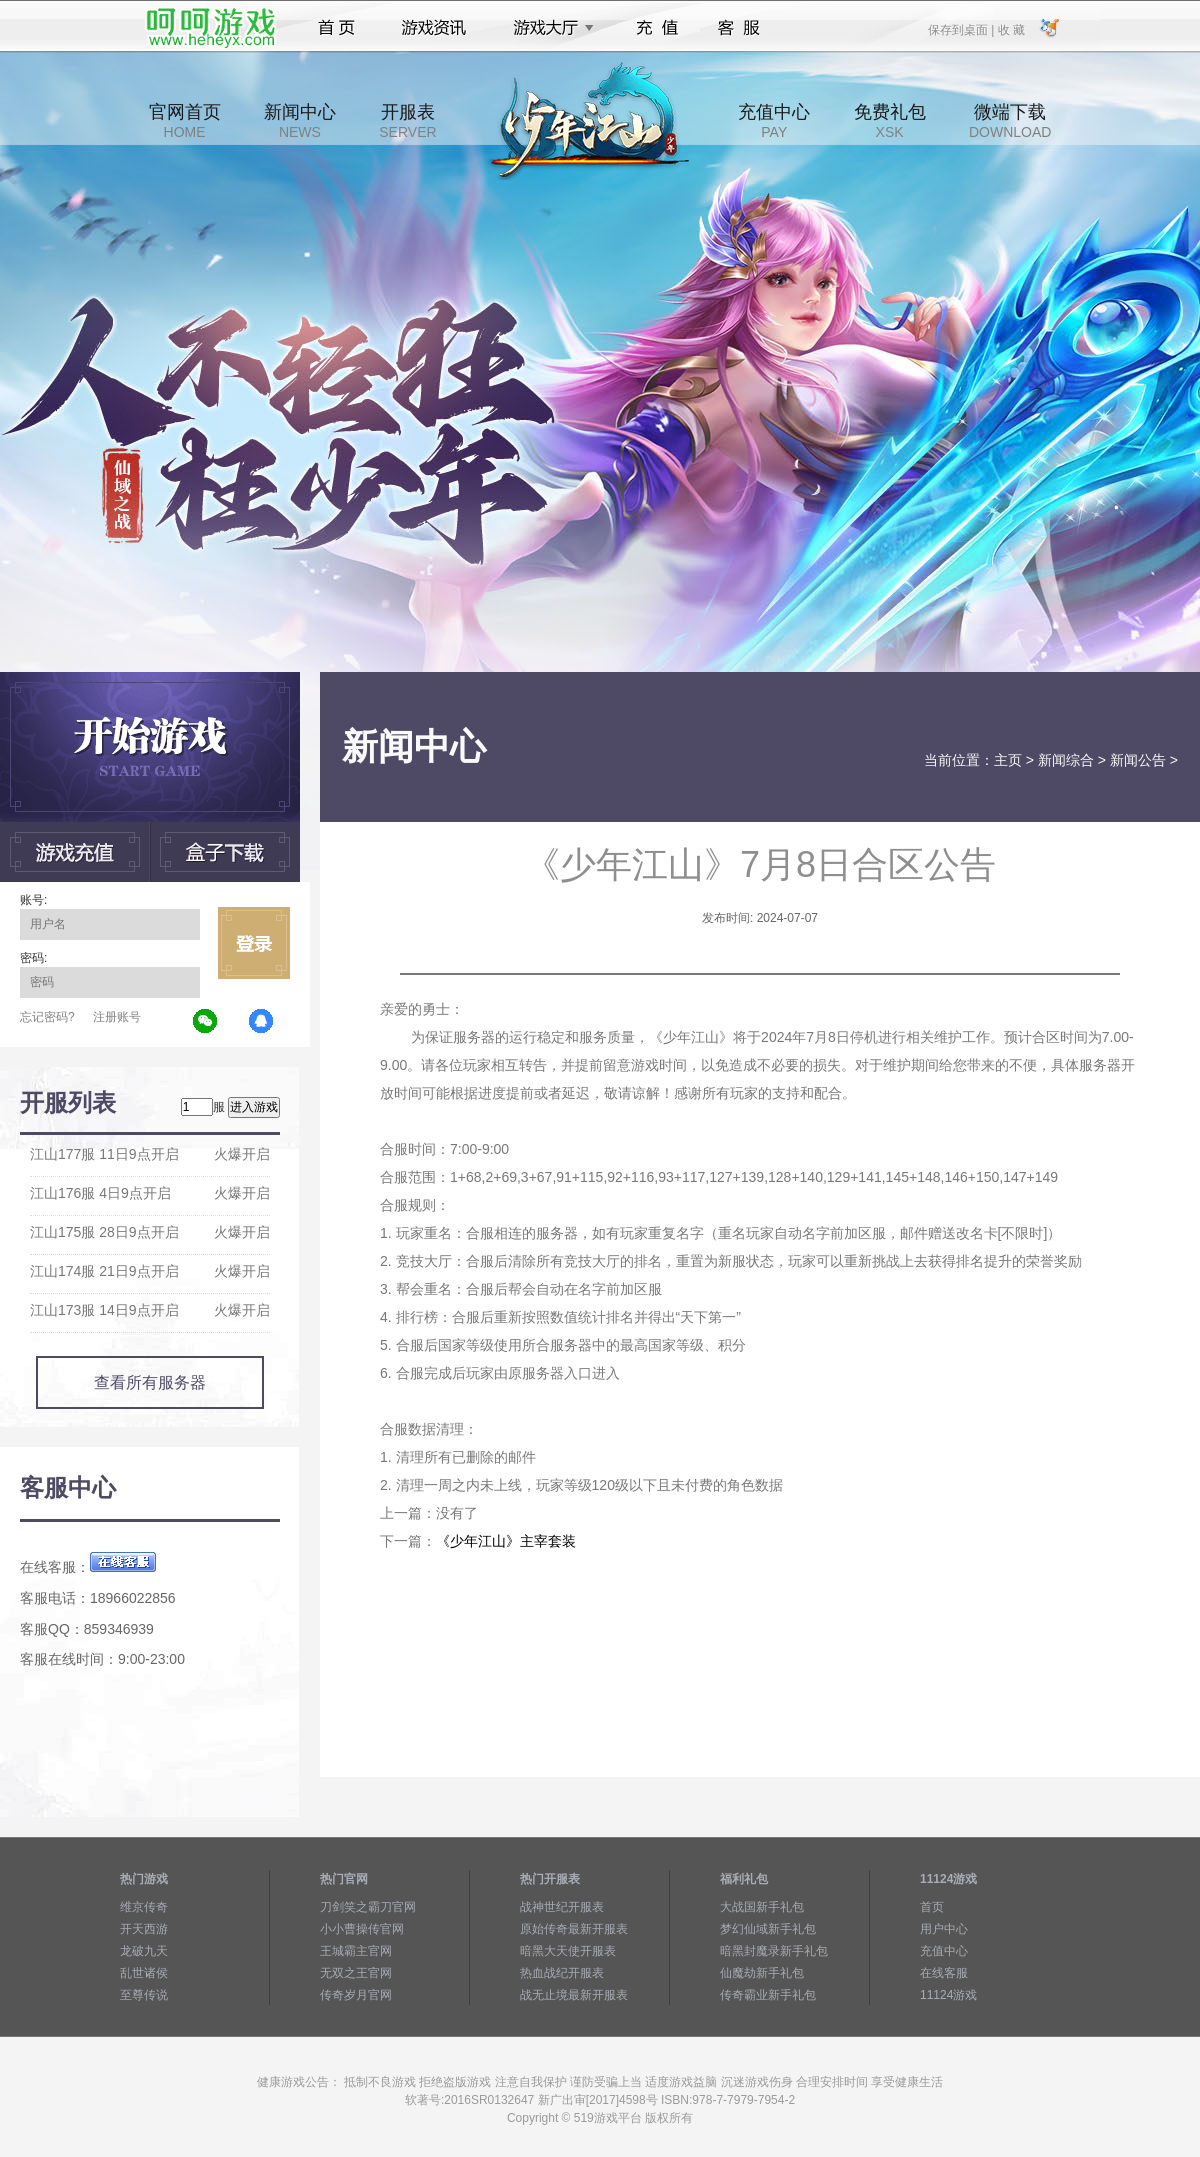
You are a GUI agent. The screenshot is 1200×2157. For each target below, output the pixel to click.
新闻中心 (300, 121)
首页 (336, 28)
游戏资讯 (434, 28)
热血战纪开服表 (562, 1973)
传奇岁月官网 (356, 1995)
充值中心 (774, 121)
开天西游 (144, 1929)
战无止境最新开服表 (574, 1995)
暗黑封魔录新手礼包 (774, 1951)
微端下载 (1010, 121)
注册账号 (117, 1017)
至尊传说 (144, 1995)
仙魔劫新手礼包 (762, 1973)
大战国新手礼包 (762, 1907)
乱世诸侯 (144, 1973)
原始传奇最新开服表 (574, 1929)
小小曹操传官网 (362, 1929)
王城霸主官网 (356, 1951)
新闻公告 (1138, 760)
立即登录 (254, 943)
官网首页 (185, 121)
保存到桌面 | (962, 29)
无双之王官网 (356, 1973)
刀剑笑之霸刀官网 (368, 1907)
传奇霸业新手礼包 (768, 1995)
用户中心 (944, 1929)
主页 (1008, 760)
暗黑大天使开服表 (568, 1951)
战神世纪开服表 (562, 1907)
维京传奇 (144, 1907)
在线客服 (944, 1973)
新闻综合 (1066, 760)
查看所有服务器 (150, 1382)
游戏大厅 (548, 28)
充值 (656, 28)
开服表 (407, 121)
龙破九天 (144, 1951)
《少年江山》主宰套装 (506, 1541)
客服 (739, 28)
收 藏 (1010, 29)
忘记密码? (47, 1017)
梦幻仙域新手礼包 (768, 1929)
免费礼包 (890, 121)
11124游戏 (948, 1995)
